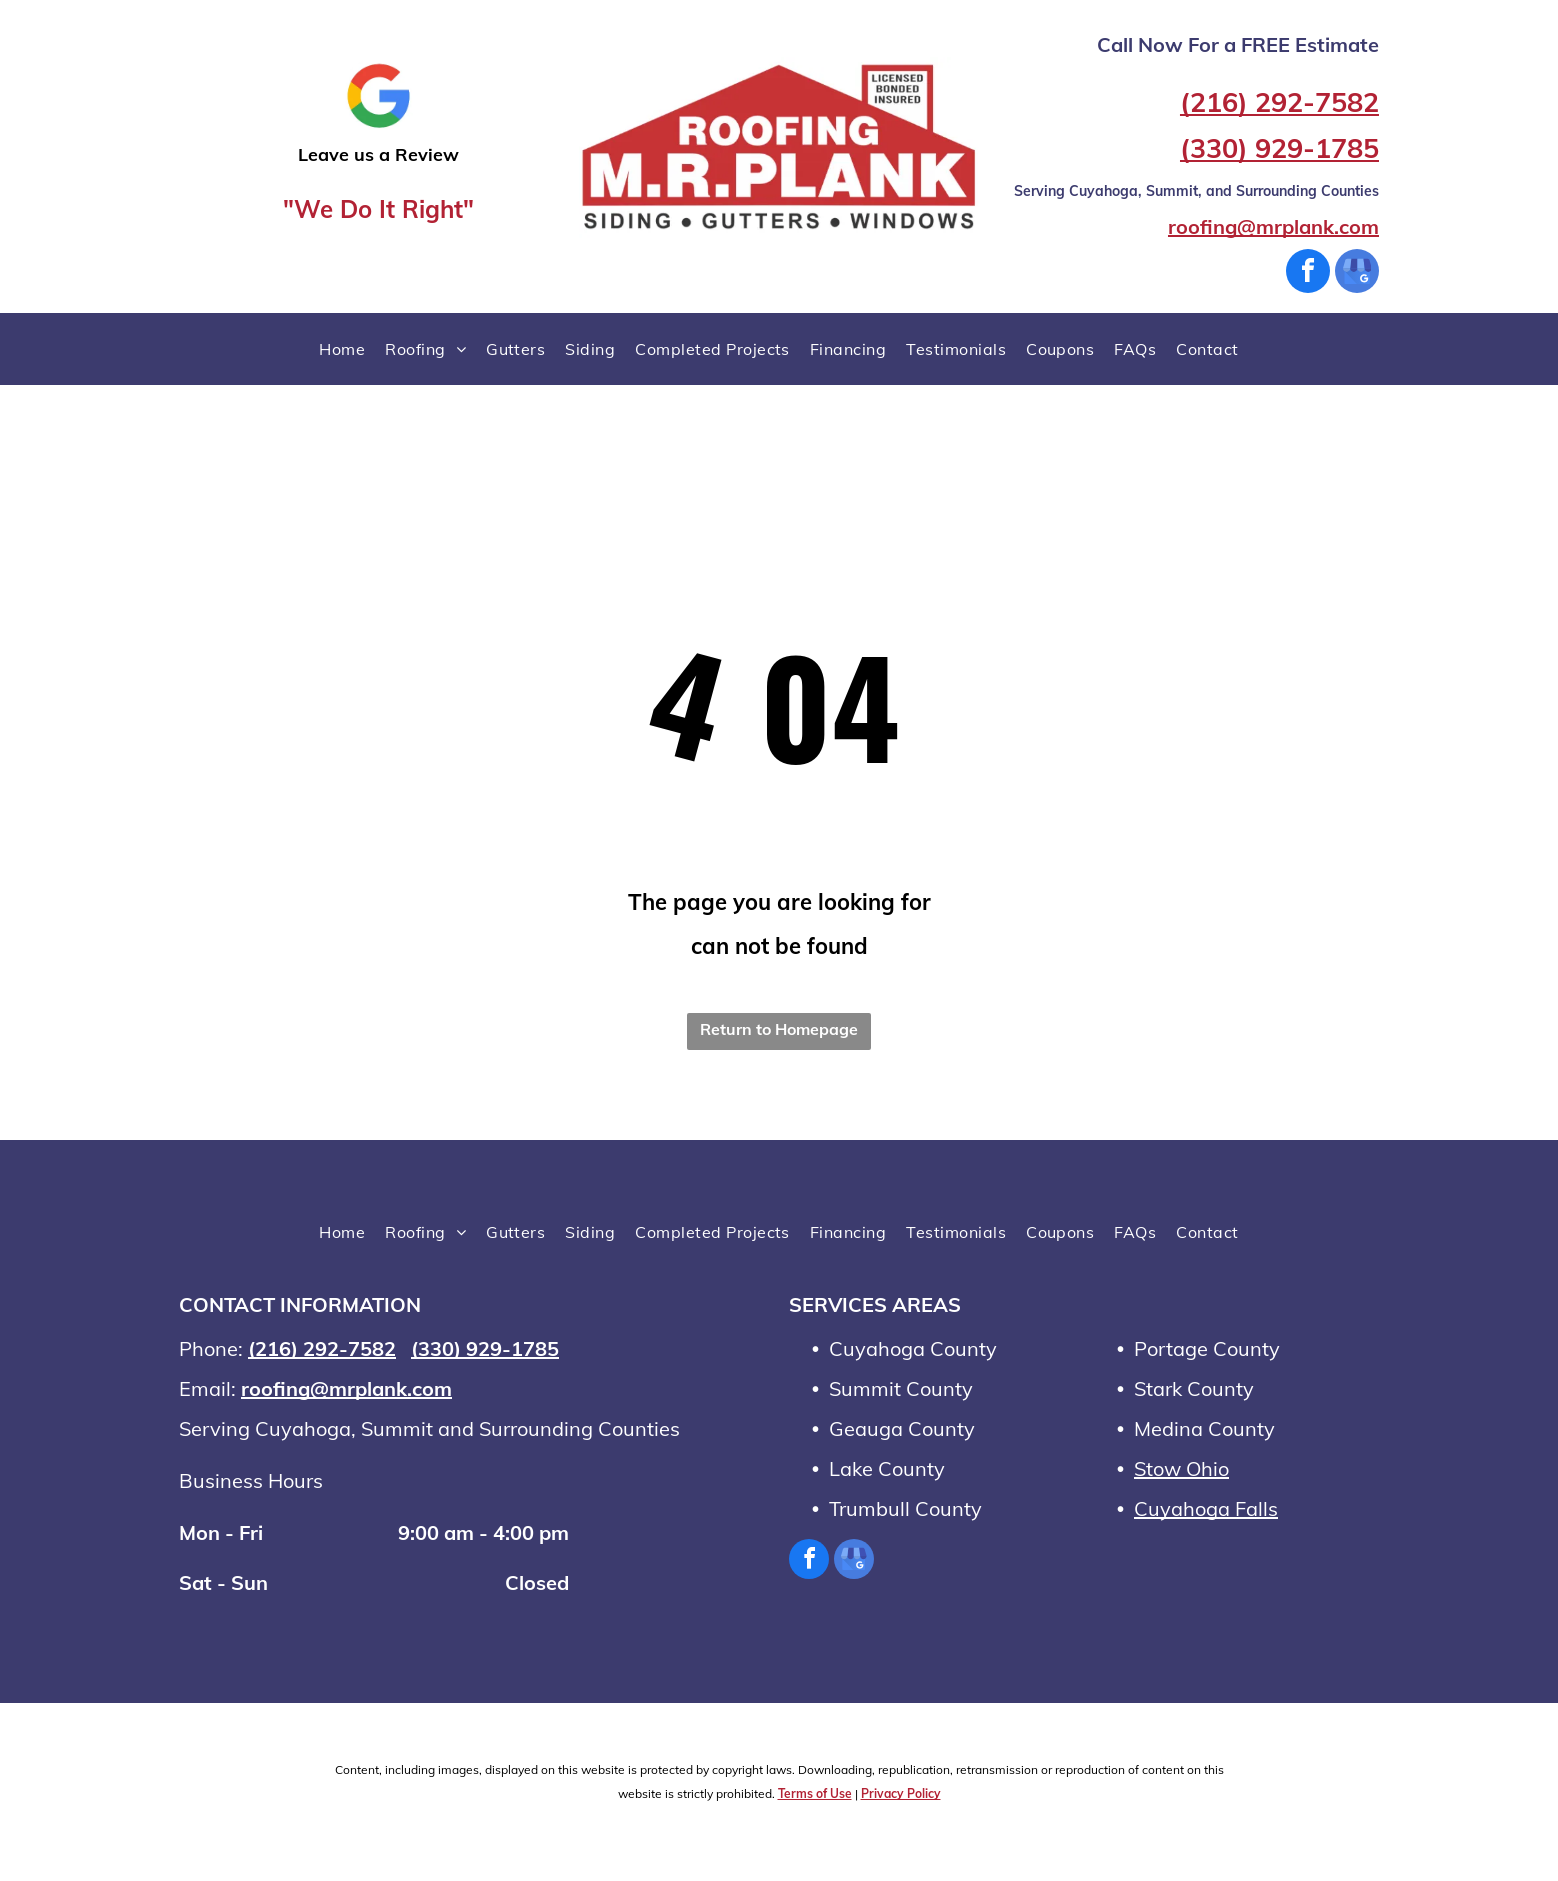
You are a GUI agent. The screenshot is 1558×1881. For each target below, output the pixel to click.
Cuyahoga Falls (1206, 1508)
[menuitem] (342, 349)
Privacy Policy (901, 1793)
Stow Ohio (1181, 1468)
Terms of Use (815, 1793)
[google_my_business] (1357, 273)
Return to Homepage (779, 1029)
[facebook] (1308, 273)
